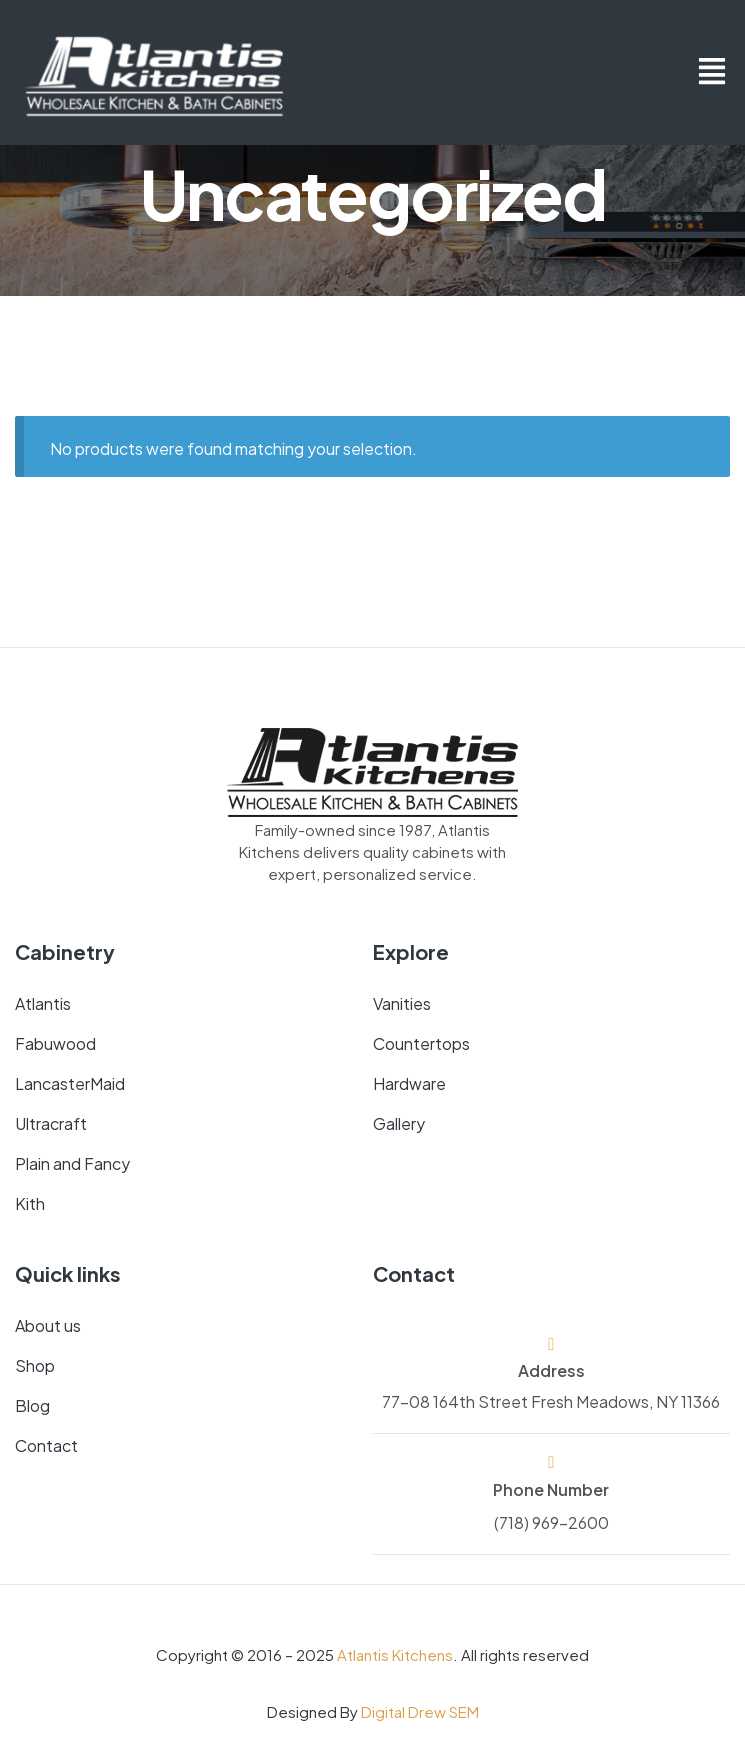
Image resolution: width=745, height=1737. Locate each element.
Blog (32, 1404)
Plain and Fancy (72, 1162)
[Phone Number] (551, 1461)
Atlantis (43, 1002)
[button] (712, 72)
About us (48, 1324)
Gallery (399, 1122)
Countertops (421, 1042)
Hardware (409, 1082)
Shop (35, 1364)
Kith (30, 1202)
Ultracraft (51, 1122)
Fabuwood (55, 1042)
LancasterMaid (70, 1082)
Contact (46, 1444)
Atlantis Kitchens (395, 1653)
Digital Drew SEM (420, 1710)
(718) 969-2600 (551, 1521)
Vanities (402, 1002)
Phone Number (551, 1488)
